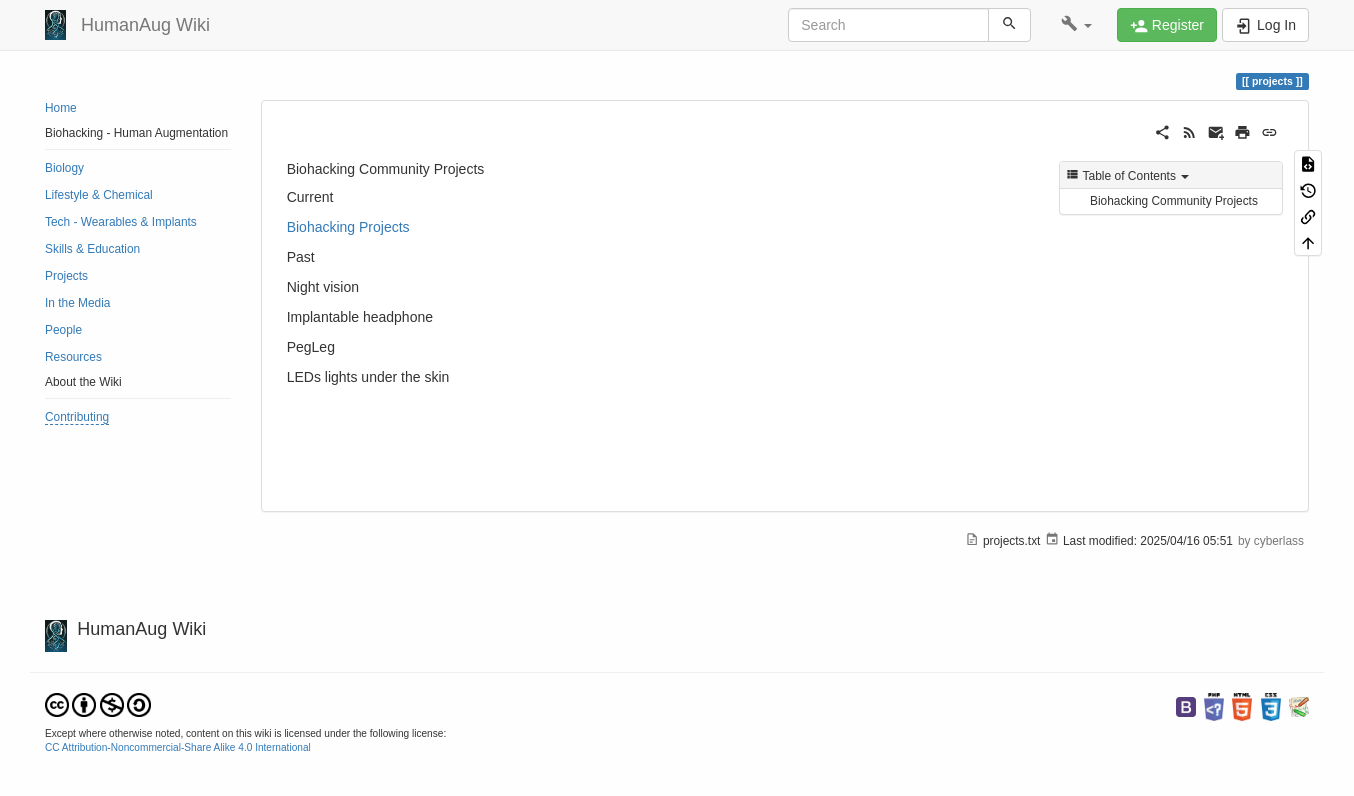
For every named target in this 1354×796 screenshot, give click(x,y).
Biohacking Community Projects (1174, 201)
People (63, 330)
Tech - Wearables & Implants (121, 222)
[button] (1076, 25)
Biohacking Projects (348, 227)
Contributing (77, 417)
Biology (64, 168)
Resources (73, 357)
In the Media (77, 303)
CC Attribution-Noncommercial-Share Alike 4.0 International (178, 747)
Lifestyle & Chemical (99, 195)
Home (61, 108)
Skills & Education (92, 249)
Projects (66, 276)
